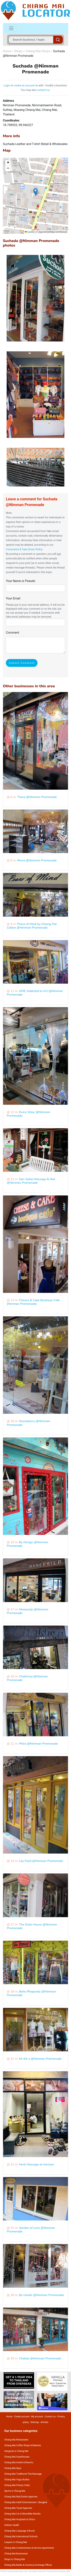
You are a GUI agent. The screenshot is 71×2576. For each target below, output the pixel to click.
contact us (43, 89)
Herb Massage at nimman (36, 2164)
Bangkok (42, 2502)
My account (37, 2416)
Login (6, 85)
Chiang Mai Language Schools (19, 2530)
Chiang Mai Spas (12, 2468)
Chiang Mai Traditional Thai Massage (23, 2474)
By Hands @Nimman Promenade (41, 2295)
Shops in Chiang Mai (14, 2559)
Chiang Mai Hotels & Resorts (18, 2462)
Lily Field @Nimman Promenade (41, 1861)
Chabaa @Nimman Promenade (40, 2358)
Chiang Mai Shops (38, 51)
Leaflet (29, 232)
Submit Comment (22, 663)
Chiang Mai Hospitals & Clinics (19, 2519)
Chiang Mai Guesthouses (17, 2456)
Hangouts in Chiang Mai (16, 2451)
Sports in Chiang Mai (14, 2491)
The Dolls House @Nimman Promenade (32, 1926)
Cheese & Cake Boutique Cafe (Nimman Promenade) (33, 1302)
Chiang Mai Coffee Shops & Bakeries (22, 2445)
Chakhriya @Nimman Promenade (27, 1678)
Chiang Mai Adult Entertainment (20, 2502)
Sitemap (34, 2422)
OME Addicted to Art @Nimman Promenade (35, 993)
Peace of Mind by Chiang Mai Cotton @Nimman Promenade (32, 926)
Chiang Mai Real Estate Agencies (20, 2496)
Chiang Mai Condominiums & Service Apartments (29, 2548)
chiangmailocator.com (17, 2571)
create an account (24, 85)
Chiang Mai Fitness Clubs (17, 2485)
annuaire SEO (64, 2571)
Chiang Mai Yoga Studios (17, 2479)
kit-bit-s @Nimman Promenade (40, 2059)
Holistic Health (11, 2525)
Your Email (13, 598)
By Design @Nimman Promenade (27, 1544)
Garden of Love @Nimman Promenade (31, 2230)
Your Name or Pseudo (20, 581)
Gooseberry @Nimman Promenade (28, 1423)
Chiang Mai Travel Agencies (18, 2508)
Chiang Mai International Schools (21, 2536)
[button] (35, 192)
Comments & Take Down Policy (24, 549)
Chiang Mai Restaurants (16, 2439)
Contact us (50, 2416)
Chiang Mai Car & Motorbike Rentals (22, 2513)
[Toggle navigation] (11, 28)
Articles (44, 2422)
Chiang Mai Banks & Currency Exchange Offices (28, 2565)
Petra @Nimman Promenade (38, 1744)
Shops (18, 51)
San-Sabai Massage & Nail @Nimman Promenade (31, 1181)
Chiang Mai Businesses (16, 2553)
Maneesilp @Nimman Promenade (27, 1611)
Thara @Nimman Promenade (37, 797)
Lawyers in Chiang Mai (15, 2542)
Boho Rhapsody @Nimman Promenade (31, 1993)
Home (7, 51)
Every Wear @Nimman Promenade (28, 1114)
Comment (12, 632)
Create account (21, 2416)
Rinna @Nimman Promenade (37, 860)
